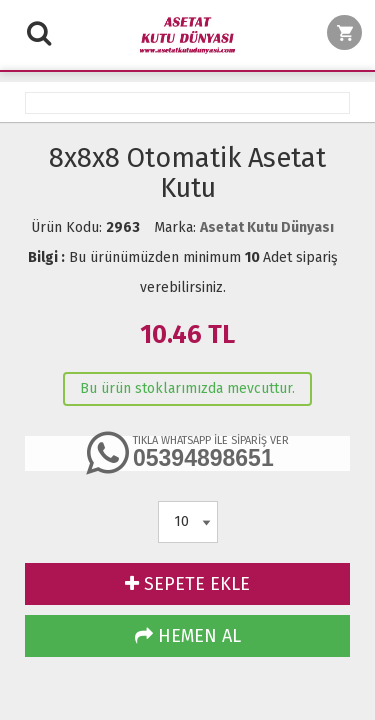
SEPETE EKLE (187, 584)
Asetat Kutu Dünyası (267, 227)
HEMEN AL (188, 636)
